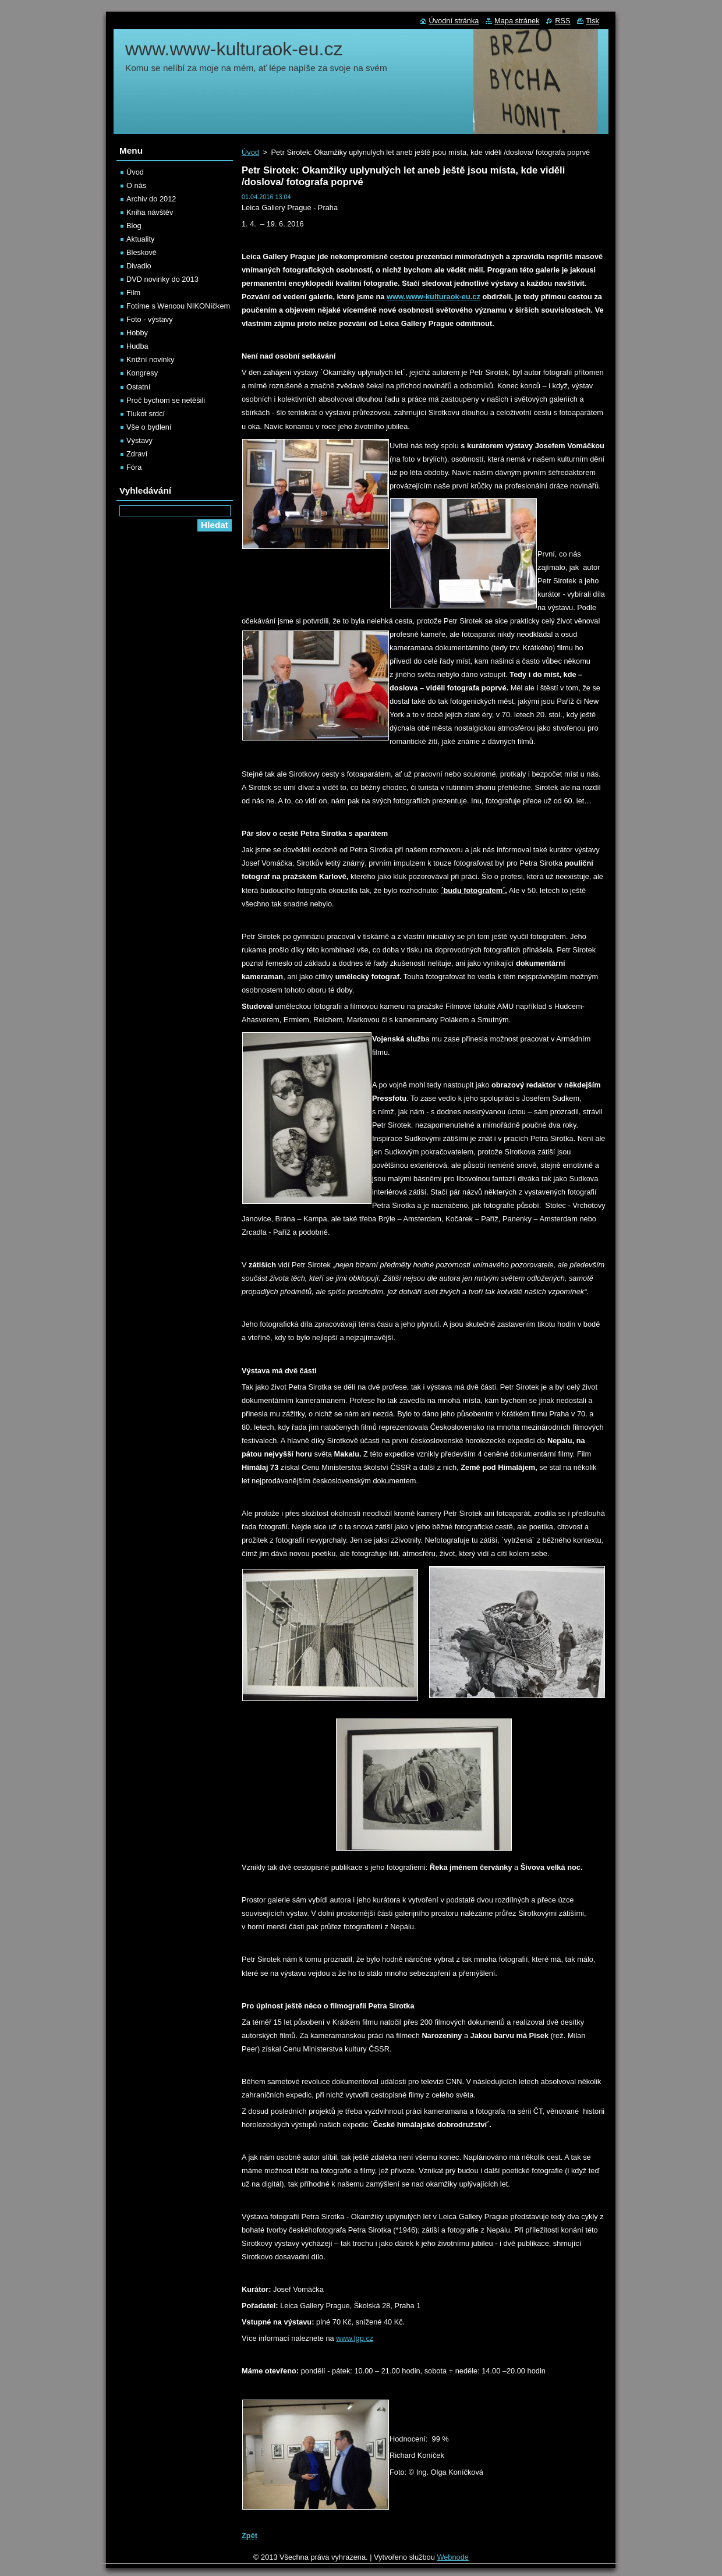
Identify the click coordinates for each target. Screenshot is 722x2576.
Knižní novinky (150, 359)
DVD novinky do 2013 (162, 279)
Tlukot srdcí (145, 413)
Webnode (453, 2557)
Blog (133, 225)
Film (133, 292)
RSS (562, 20)
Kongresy (142, 372)
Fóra (133, 467)
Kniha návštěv (149, 212)
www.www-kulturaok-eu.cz (433, 296)
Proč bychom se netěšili (165, 400)
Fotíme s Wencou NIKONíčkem (178, 306)
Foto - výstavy (149, 319)
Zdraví (136, 453)
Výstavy (139, 440)
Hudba (137, 346)
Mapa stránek (517, 20)
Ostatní (138, 386)
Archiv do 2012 (151, 198)
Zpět (249, 2535)
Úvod (250, 152)
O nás (136, 185)
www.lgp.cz (354, 2338)
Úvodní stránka (454, 20)
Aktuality (140, 239)
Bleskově (141, 252)
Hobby (137, 332)
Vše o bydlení (149, 427)
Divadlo (138, 265)
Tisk (592, 20)
